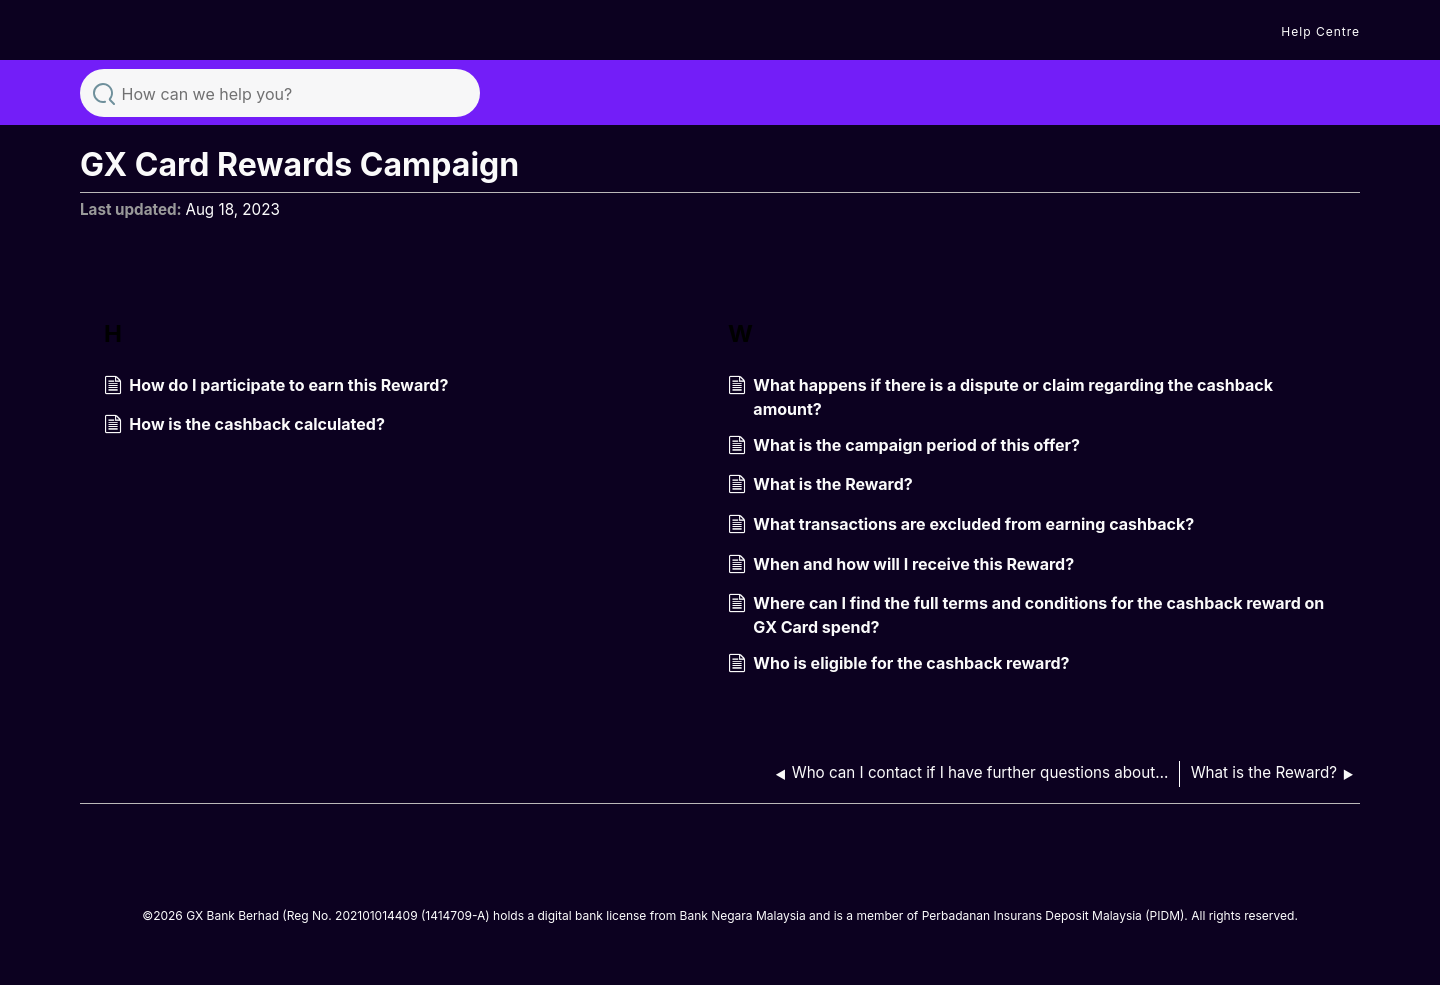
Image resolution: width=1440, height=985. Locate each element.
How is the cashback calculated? (244, 426)
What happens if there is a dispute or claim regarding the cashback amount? (1000, 397)
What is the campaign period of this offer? (904, 447)
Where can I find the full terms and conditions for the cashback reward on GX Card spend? (1026, 615)
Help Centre (1320, 31)
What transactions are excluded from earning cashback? (961, 526)
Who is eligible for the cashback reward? (899, 665)
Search (104, 92)
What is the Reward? (820, 486)
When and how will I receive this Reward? (901, 566)
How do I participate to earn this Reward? (276, 387)
